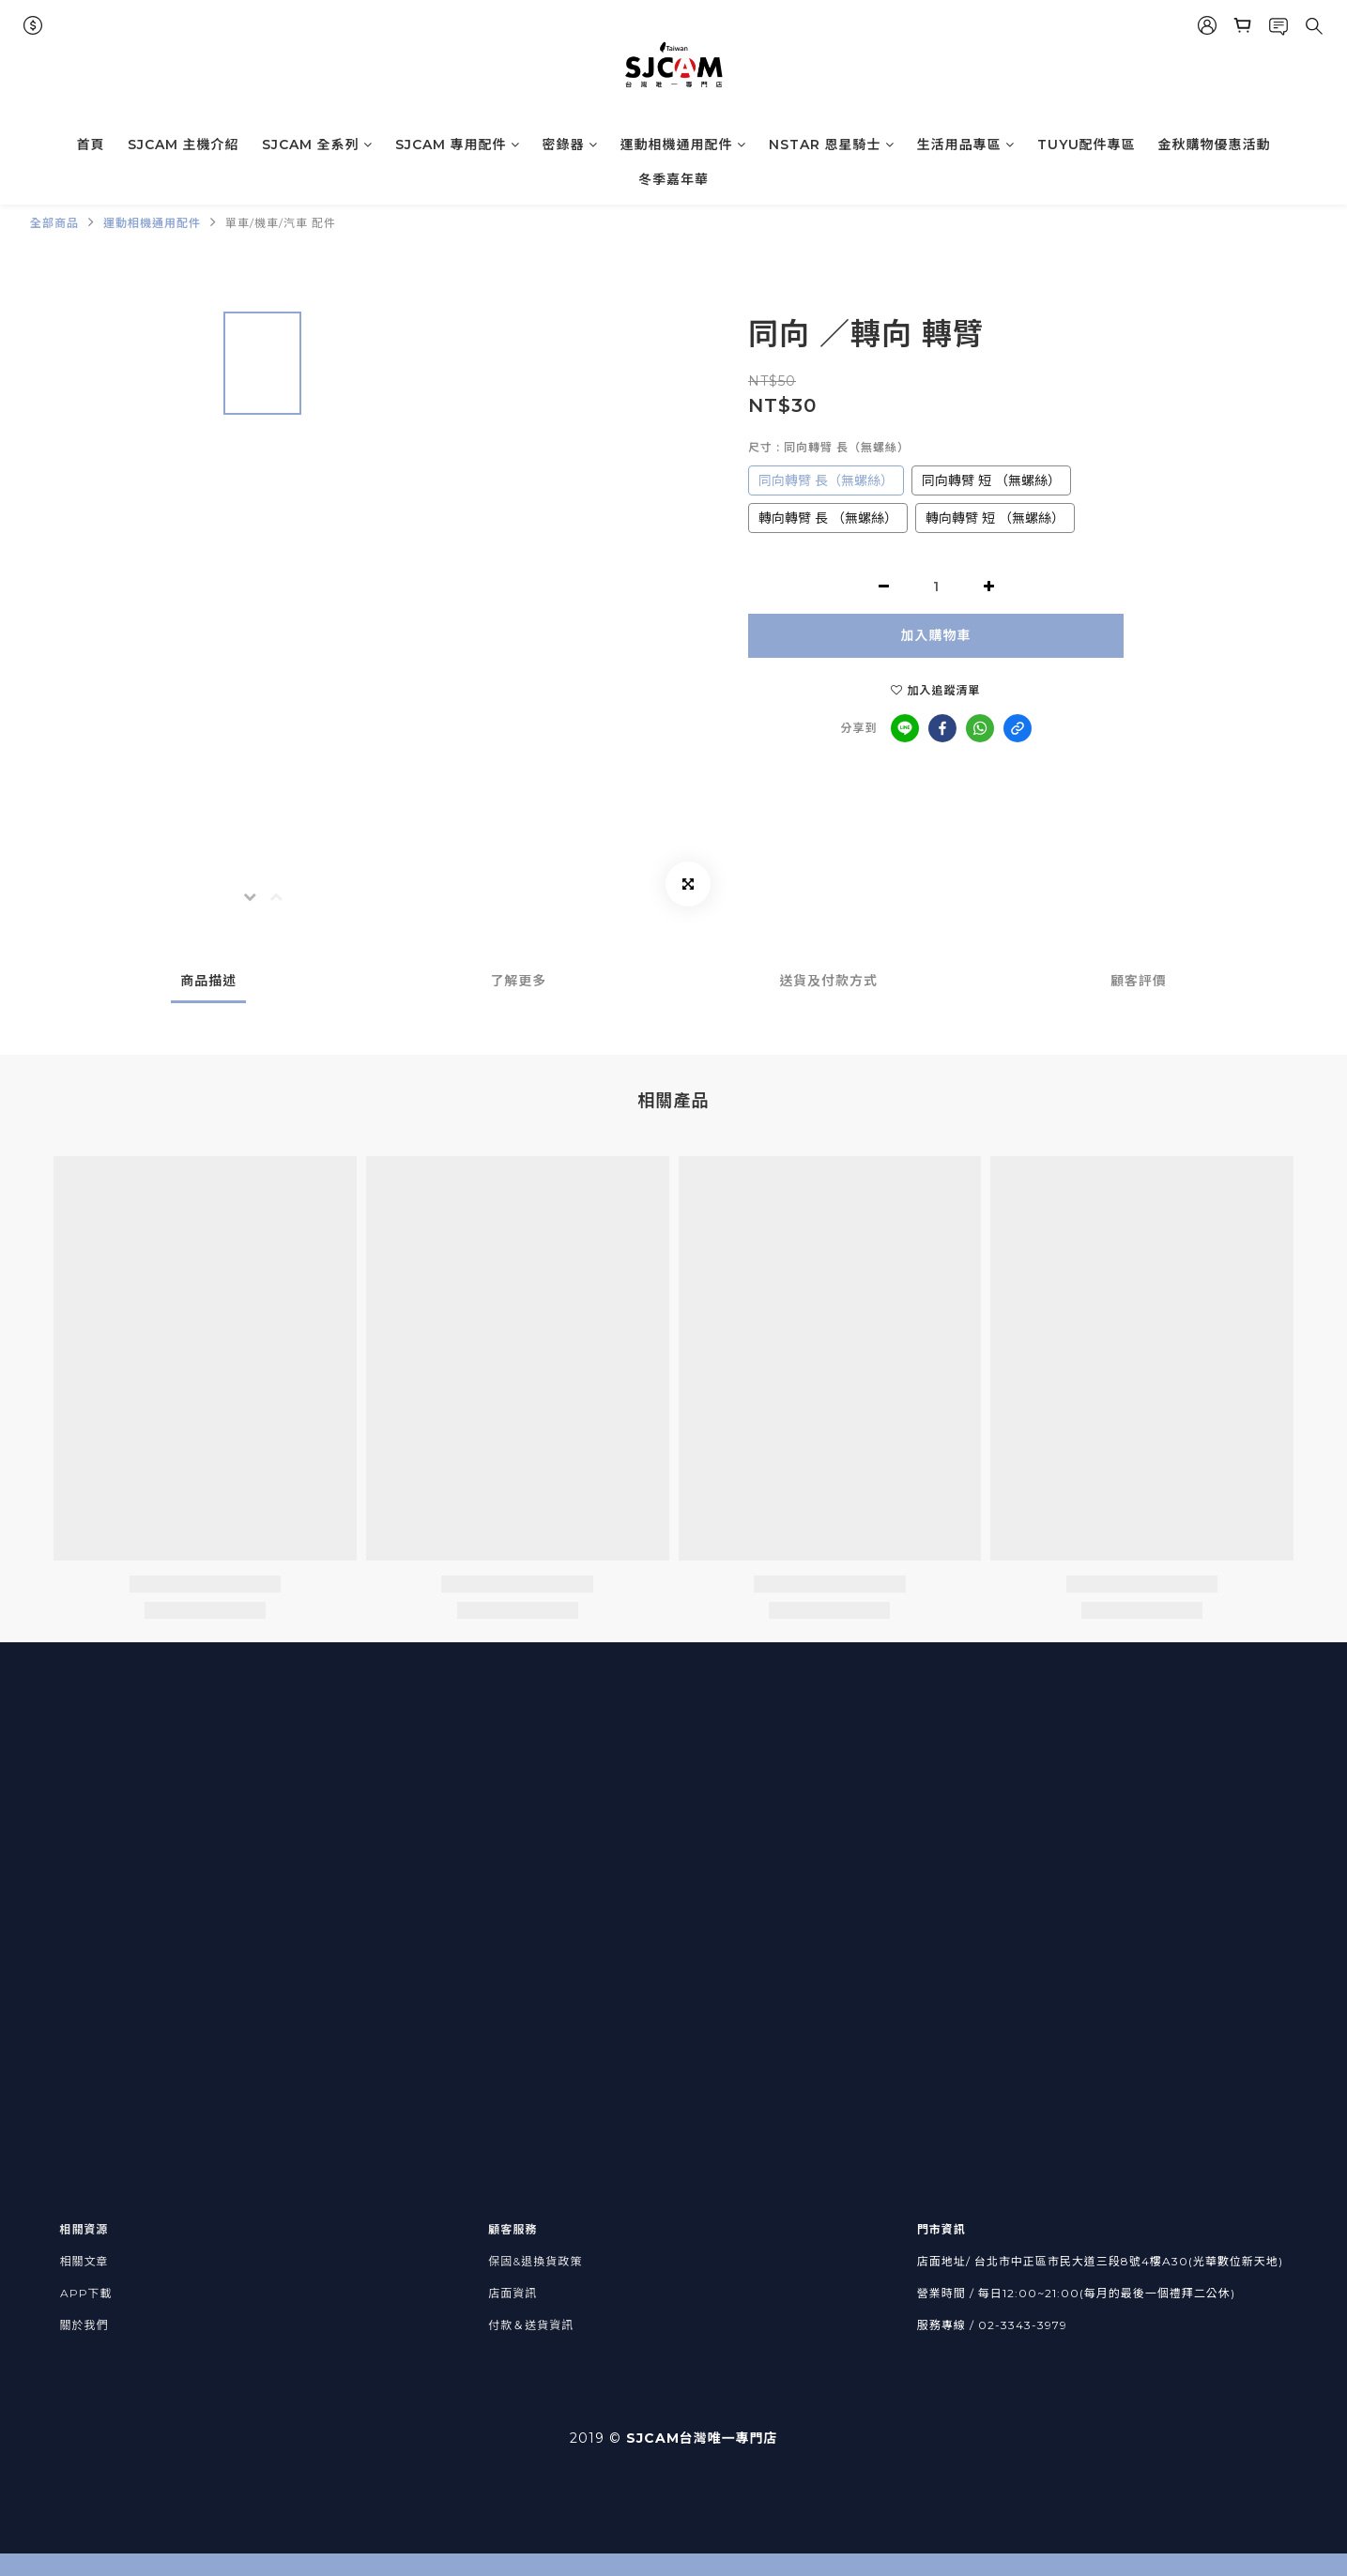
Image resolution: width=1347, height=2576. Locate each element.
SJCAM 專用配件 (457, 144)
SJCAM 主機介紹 (183, 144)
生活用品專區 (966, 144)
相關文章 (84, 2261)
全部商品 (54, 223)
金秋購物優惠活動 (1214, 144)
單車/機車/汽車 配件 (280, 223)
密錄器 (570, 144)
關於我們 (84, 2325)
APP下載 (86, 2293)
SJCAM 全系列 (317, 144)
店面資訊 (512, 2293)
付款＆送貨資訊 (531, 2325)
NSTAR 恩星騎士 (832, 144)
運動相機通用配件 (683, 144)
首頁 (91, 144)
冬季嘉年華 (673, 179)
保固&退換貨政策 (535, 2261)
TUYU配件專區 (1086, 144)
